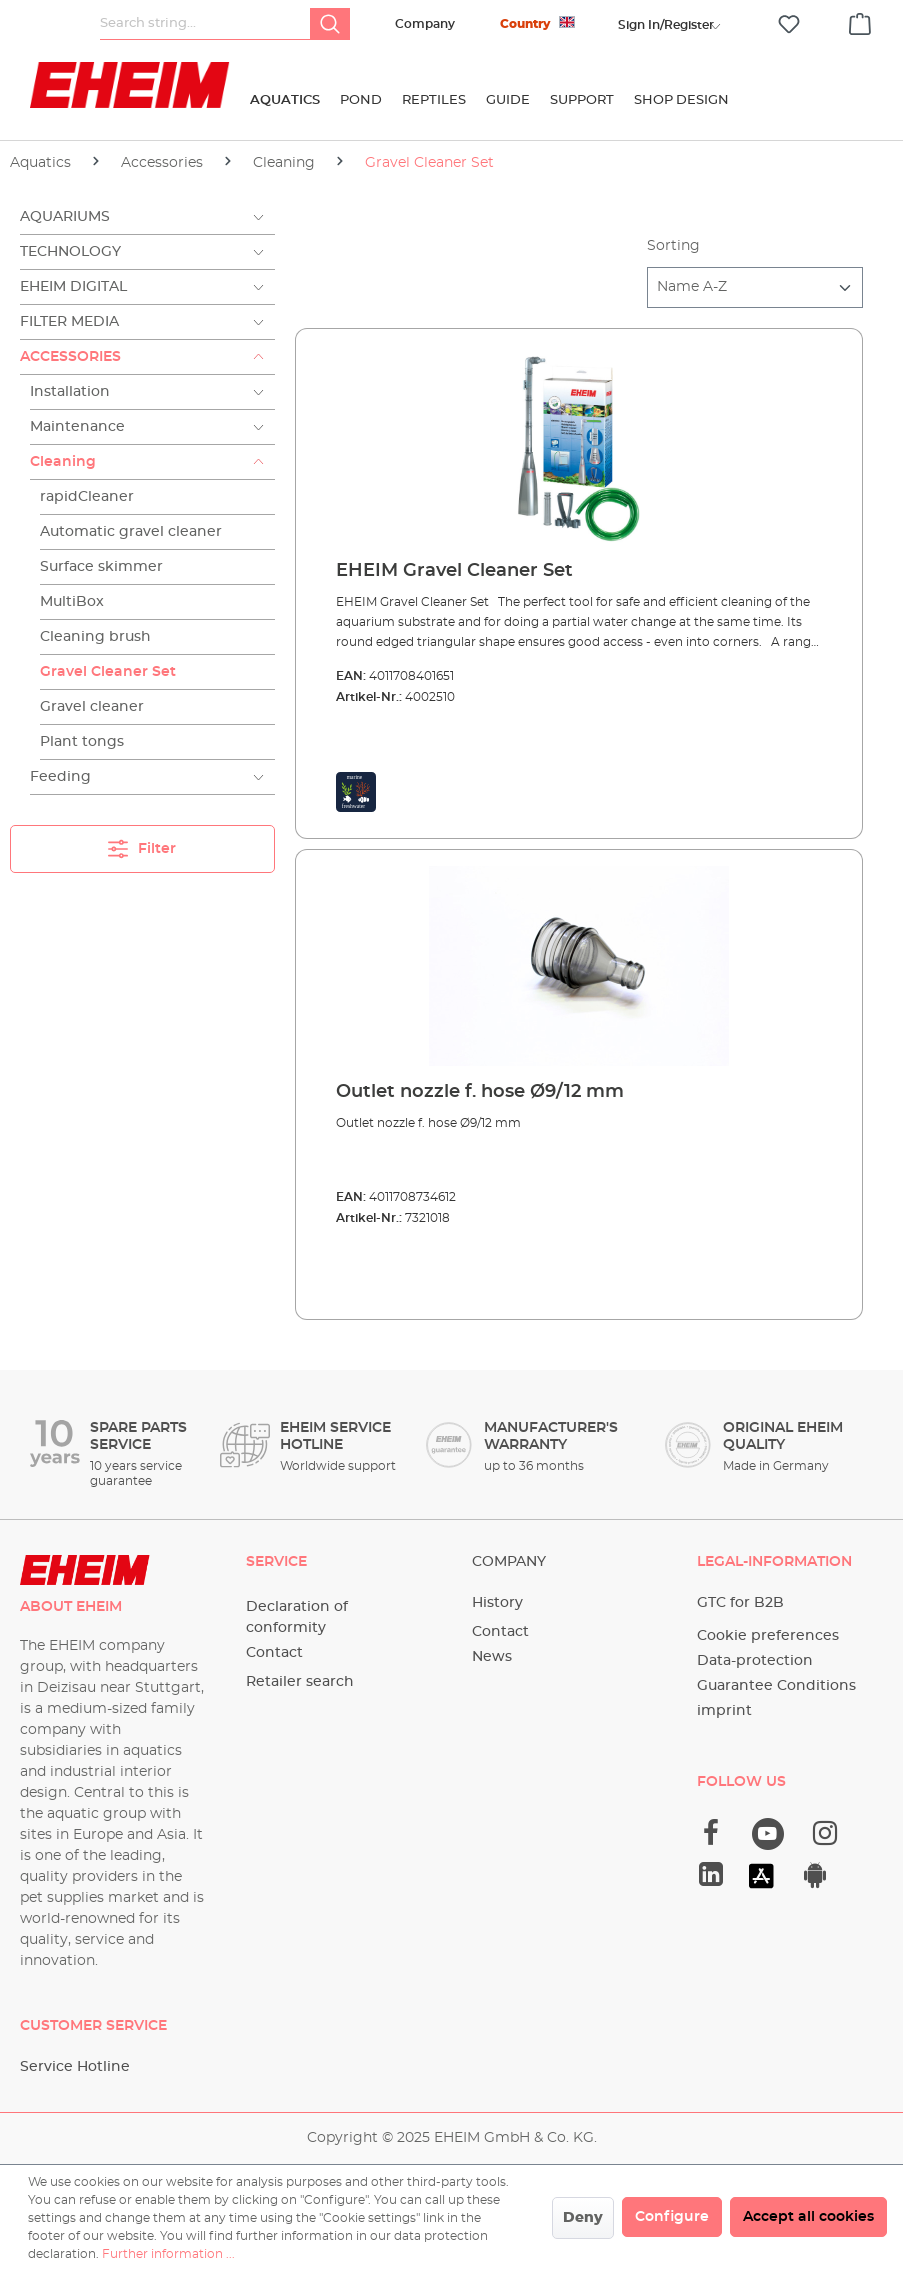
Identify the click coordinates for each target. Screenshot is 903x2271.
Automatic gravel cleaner (131, 532)
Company (425, 24)
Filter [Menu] (142, 844)
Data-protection (755, 1661)
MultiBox (72, 602)
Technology (70, 252)
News (492, 1657)
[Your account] (666, 25)
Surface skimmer (101, 567)
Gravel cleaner (92, 707)
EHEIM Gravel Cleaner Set (454, 571)
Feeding (60, 777)
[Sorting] (755, 287)
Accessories (70, 357)
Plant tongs (82, 742)
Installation (70, 392)
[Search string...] (205, 24)
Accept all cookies (808, 2217)
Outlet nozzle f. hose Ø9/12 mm (480, 1092)
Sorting (673, 246)
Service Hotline (75, 2067)
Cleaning (63, 462)
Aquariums (65, 217)
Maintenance (77, 427)
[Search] (330, 24)
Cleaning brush (95, 637)
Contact (274, 1653)
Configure (672, 2217)
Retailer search (300, 1682)
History (497, 1603)
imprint (724, 1711)
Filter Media (69, 322)
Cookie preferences (768, 1636)
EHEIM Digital (73, 287)
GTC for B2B (740, 1603)
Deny (583, 2218)
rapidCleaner (87, 497)
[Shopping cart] (860, 21)
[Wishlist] (789, 24)
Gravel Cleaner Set (108, 672)
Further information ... (168, 2254)
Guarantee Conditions (776, 1686)
